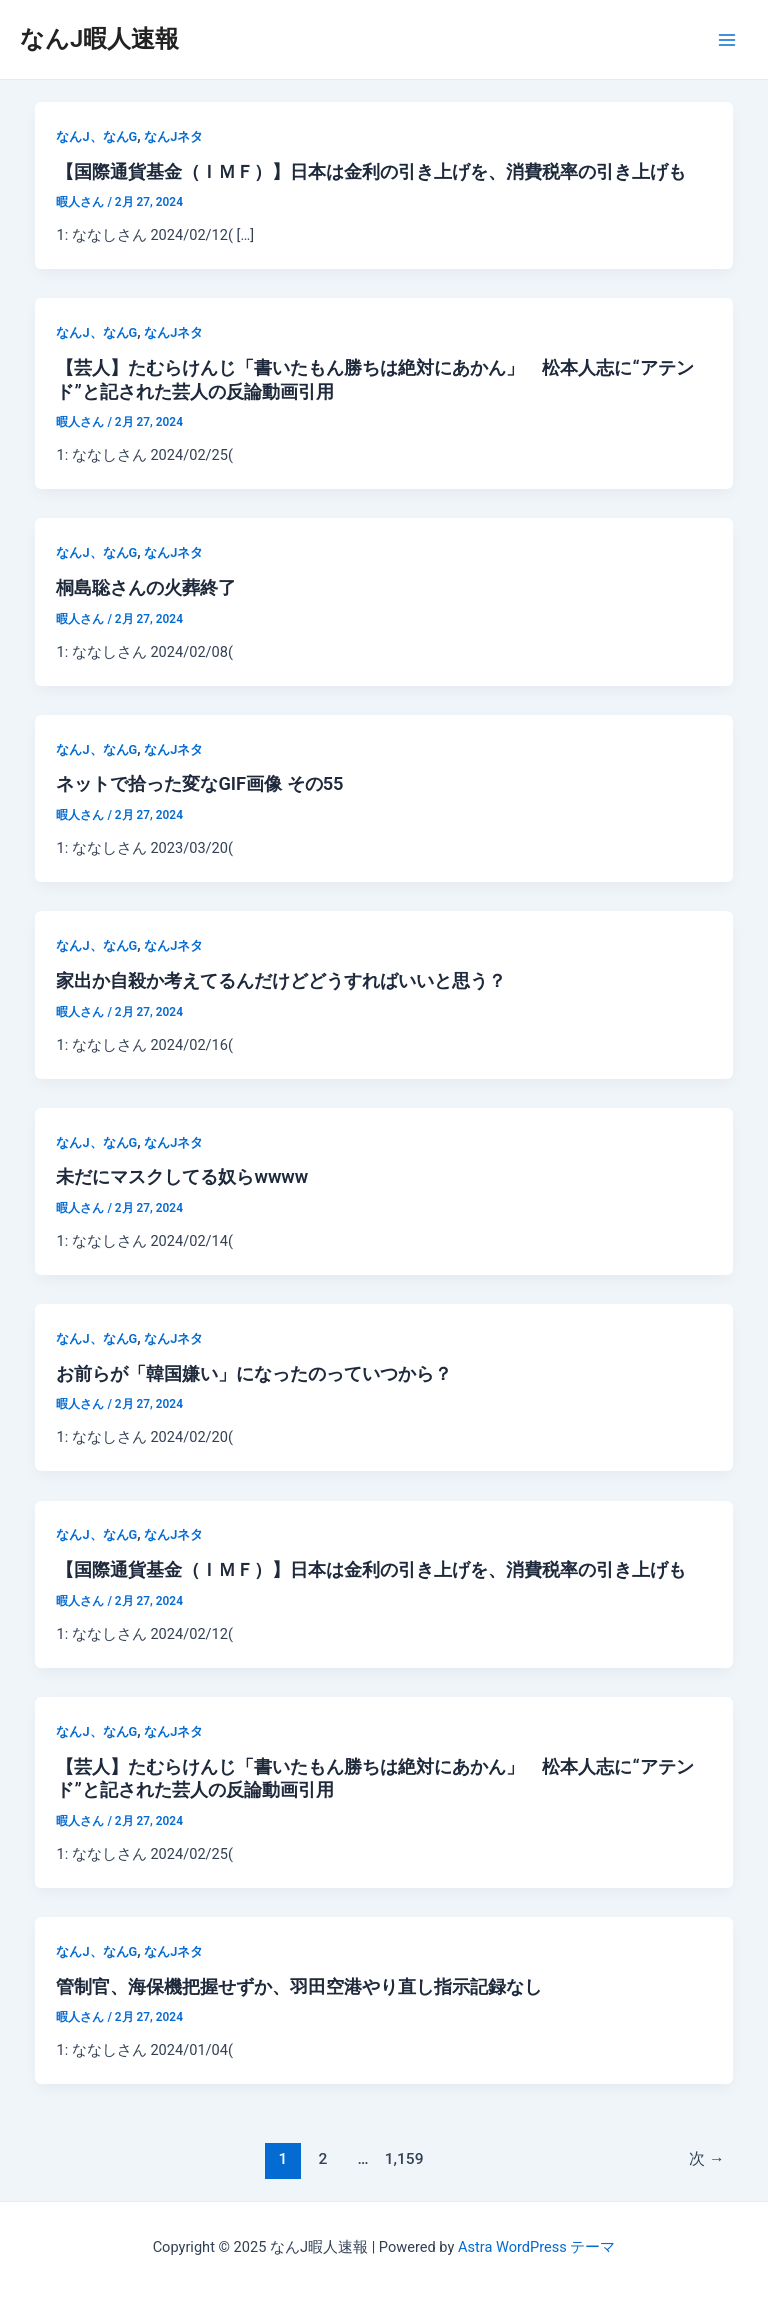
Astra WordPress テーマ (536, 2247)
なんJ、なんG (96, 136)
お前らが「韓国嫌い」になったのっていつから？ (254, 1373)
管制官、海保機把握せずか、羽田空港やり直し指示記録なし (299, 1986)
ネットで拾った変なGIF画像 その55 (199, 783)
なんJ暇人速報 (99, 39)
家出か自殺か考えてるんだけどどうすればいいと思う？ (281, 980)
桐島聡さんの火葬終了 (146, 587)
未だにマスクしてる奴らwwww (182, 1176)
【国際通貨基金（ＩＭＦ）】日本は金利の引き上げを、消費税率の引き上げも (371, 171)
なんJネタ (173, 136)
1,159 (403, 2159)
